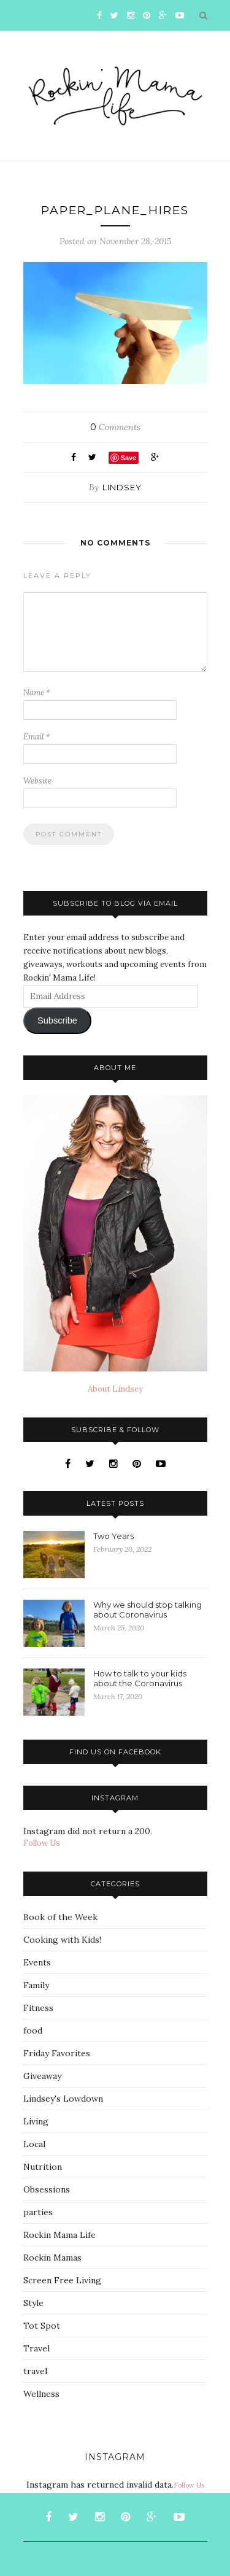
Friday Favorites (56, 2053)
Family (36, 1985)
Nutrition (42, 2166)
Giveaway (42, 2075)
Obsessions (46, 2189)
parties (38, 2212)
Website (37, 781)
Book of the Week (60, 1916)
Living (35, 2121)
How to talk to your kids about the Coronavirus (139, 1678)
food (32, 2030)
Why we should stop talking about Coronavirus (147, 1609)
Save (129, 457)
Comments (115, 427)
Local (34, 2144)
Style (33, 2302)
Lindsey (122, 487)
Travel (36, 2348)
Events (37, 1962)
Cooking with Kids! (62, 1939)
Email (36, 736)
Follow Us (41, 1843)
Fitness (38, 2007)
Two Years (113, 1536)
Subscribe (57, 1020)
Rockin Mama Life (59, 2234)
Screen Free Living (62, 2280)
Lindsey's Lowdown (63, 2098)
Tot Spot (41, 2325)
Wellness (41, 2393)
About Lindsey (115, 1389)
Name (36, 692)
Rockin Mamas (52, 2257)
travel (35, 2371)
